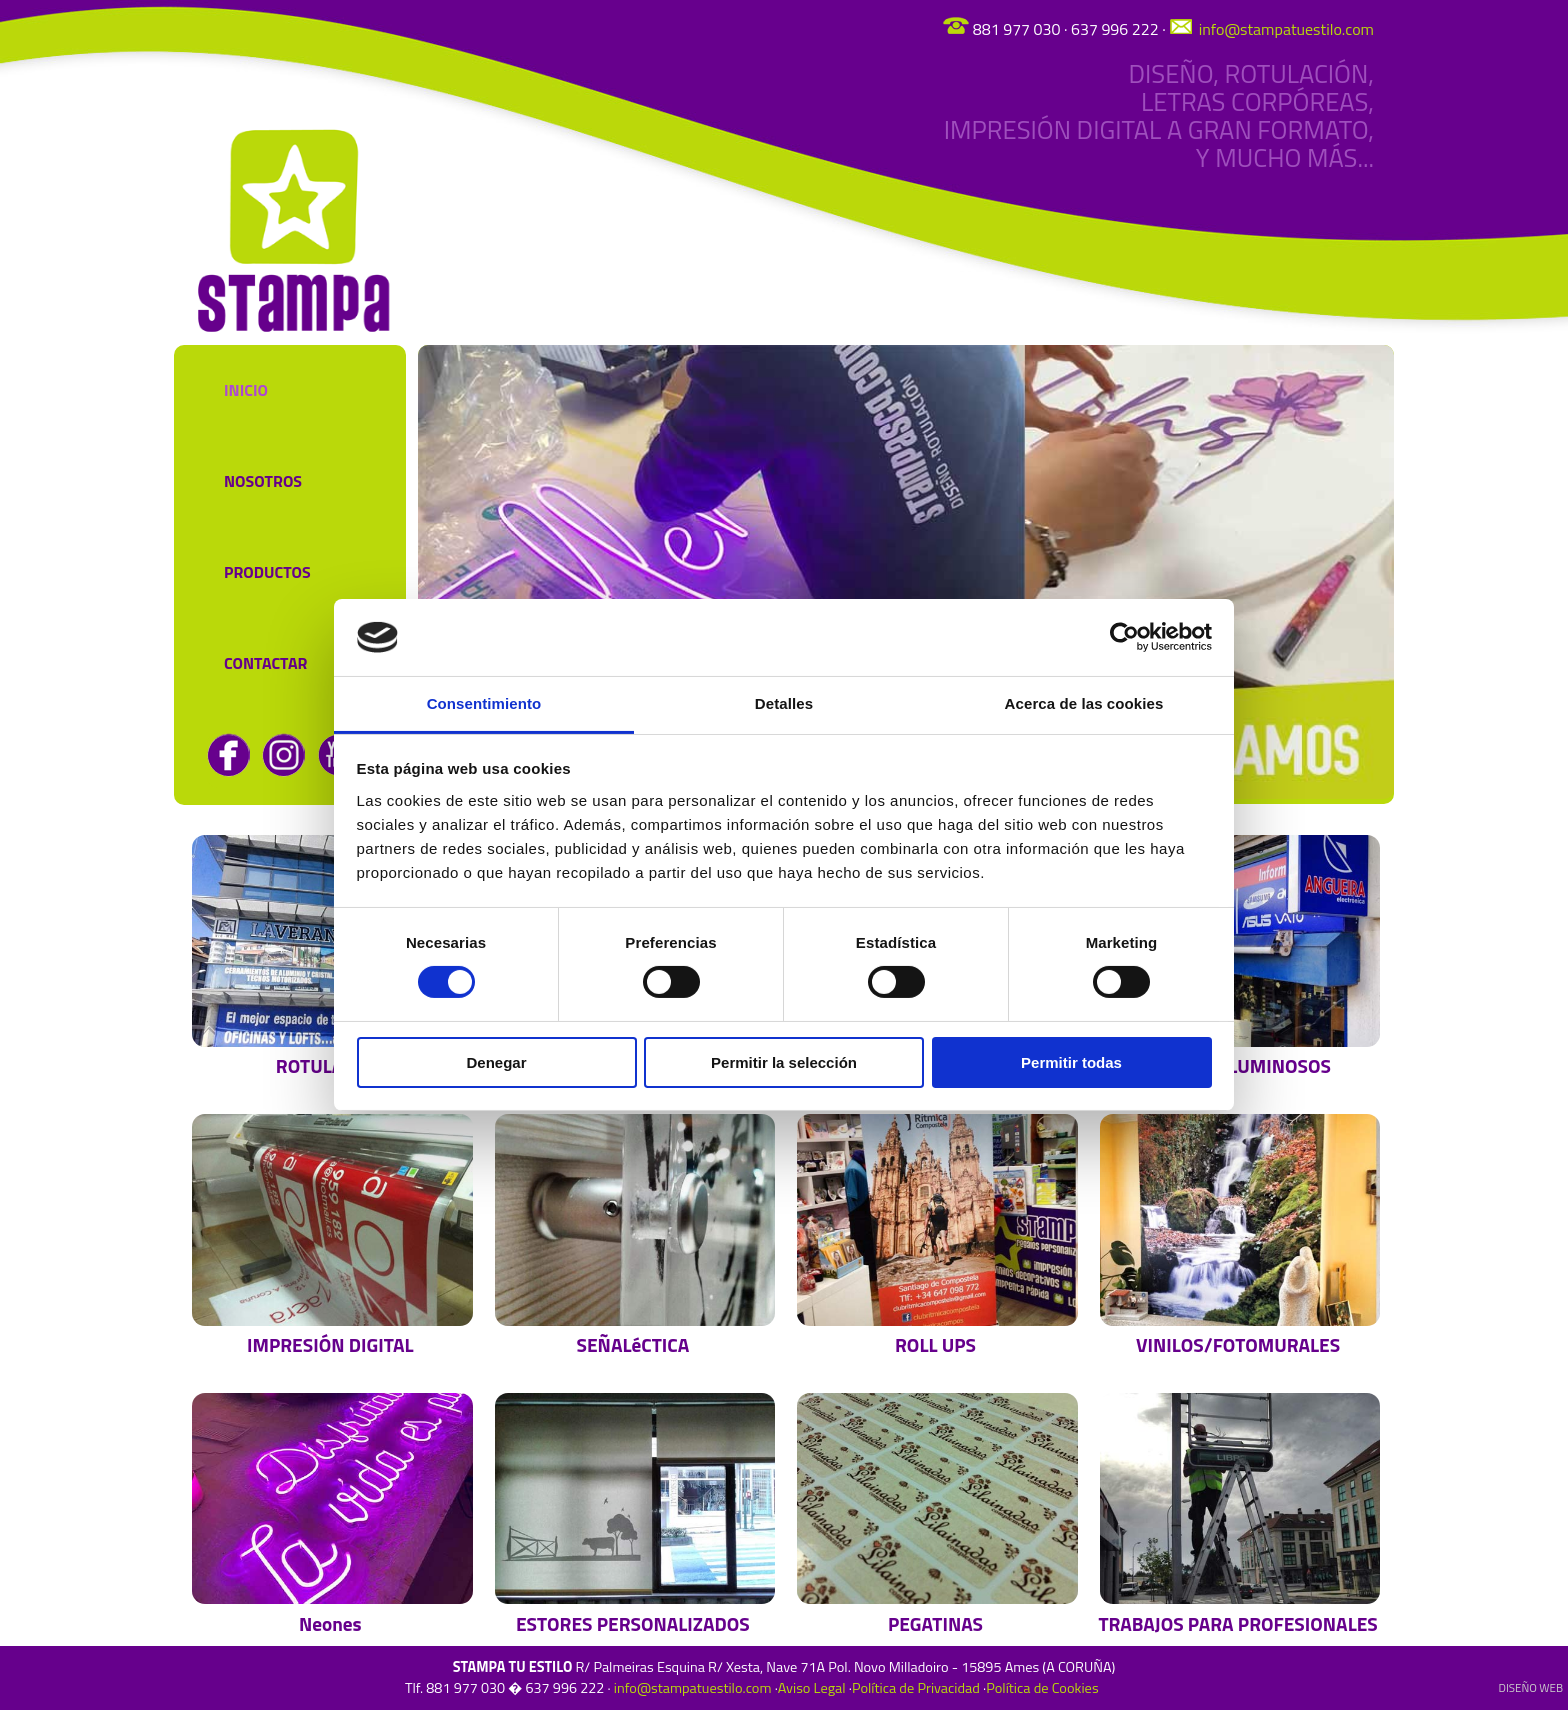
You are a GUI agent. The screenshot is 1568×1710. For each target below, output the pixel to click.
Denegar (496, 1062)
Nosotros (263, 481)
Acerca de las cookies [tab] (1084, 703)
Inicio (246, 390)
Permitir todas (1071, 1062)
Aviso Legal (812, 1688)
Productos (267, 572)
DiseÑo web (1531, 1687)
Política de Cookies (1042, 1688)
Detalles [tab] (784, 703)
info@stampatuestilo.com (1284, 29)
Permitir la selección (784, 1062)
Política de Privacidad (916, 1688)
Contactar (266, 663)
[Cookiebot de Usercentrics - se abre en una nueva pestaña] (1124, 637)
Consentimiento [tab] (484, 703)
